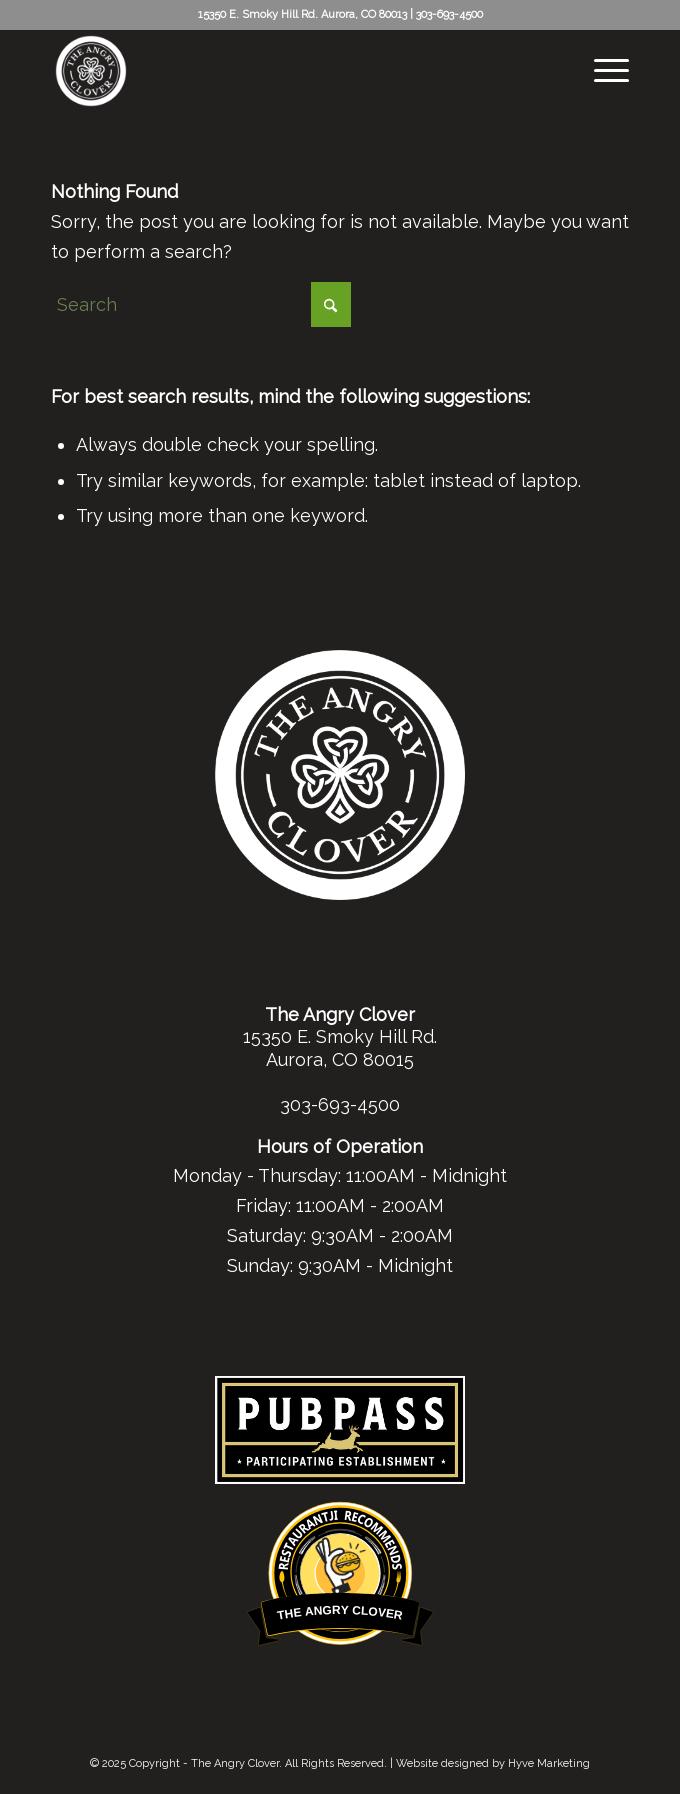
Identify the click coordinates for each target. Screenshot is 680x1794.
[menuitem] (601, 71)
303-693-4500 (449, 14)
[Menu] (601, 71)
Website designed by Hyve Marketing (493, 1763)
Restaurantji (339, 1513)
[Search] (201, 304)
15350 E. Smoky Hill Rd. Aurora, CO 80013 (302, 14)
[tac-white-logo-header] (282, 71)
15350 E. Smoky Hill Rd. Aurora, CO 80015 (340, 1048)
